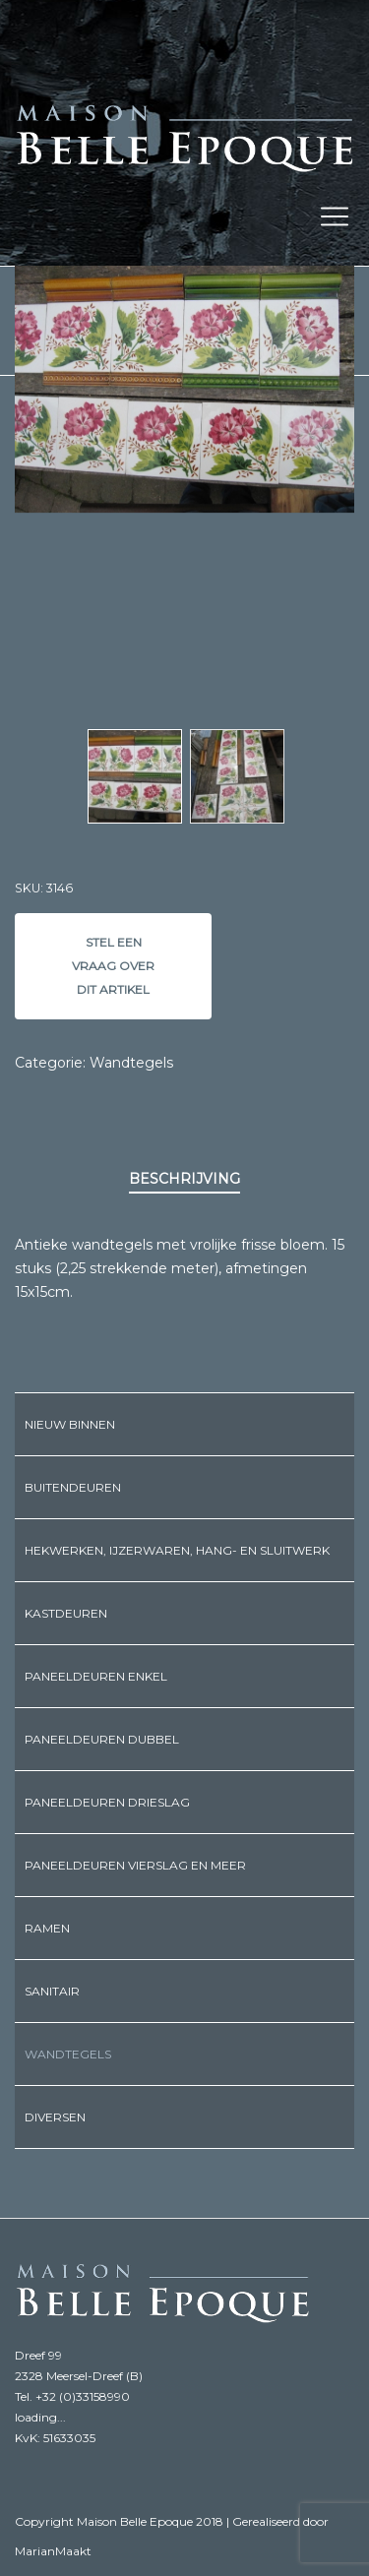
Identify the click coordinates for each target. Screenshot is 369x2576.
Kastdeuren (66, 1613)
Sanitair (52, 1991)
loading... (40, 2417)
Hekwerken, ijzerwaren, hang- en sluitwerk (177, 1550)
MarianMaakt (53, 2551)
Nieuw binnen (70, 1424)
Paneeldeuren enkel (96, 1676)
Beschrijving (184, 1179)
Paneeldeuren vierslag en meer (135, 1865)
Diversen (55, 2117)
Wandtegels (131, 1063)
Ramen (47, 1928)
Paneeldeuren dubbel (102, 1739)
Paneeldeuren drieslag (107, 1802)
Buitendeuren (73, 1487)
